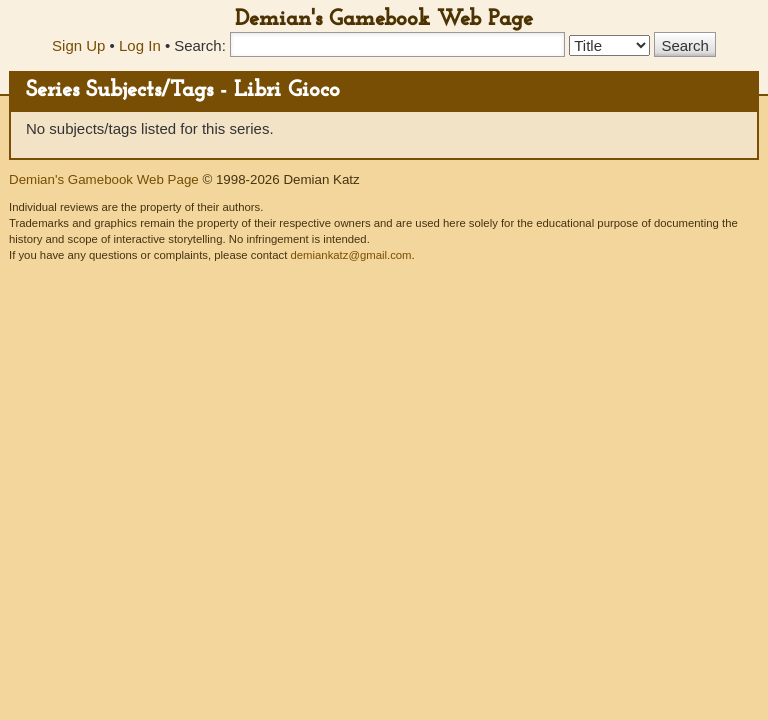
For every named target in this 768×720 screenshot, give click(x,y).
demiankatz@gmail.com (350, 255)
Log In (140, 45)
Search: (200, 45)
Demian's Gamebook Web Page (384, 19)
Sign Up (78, 45)
